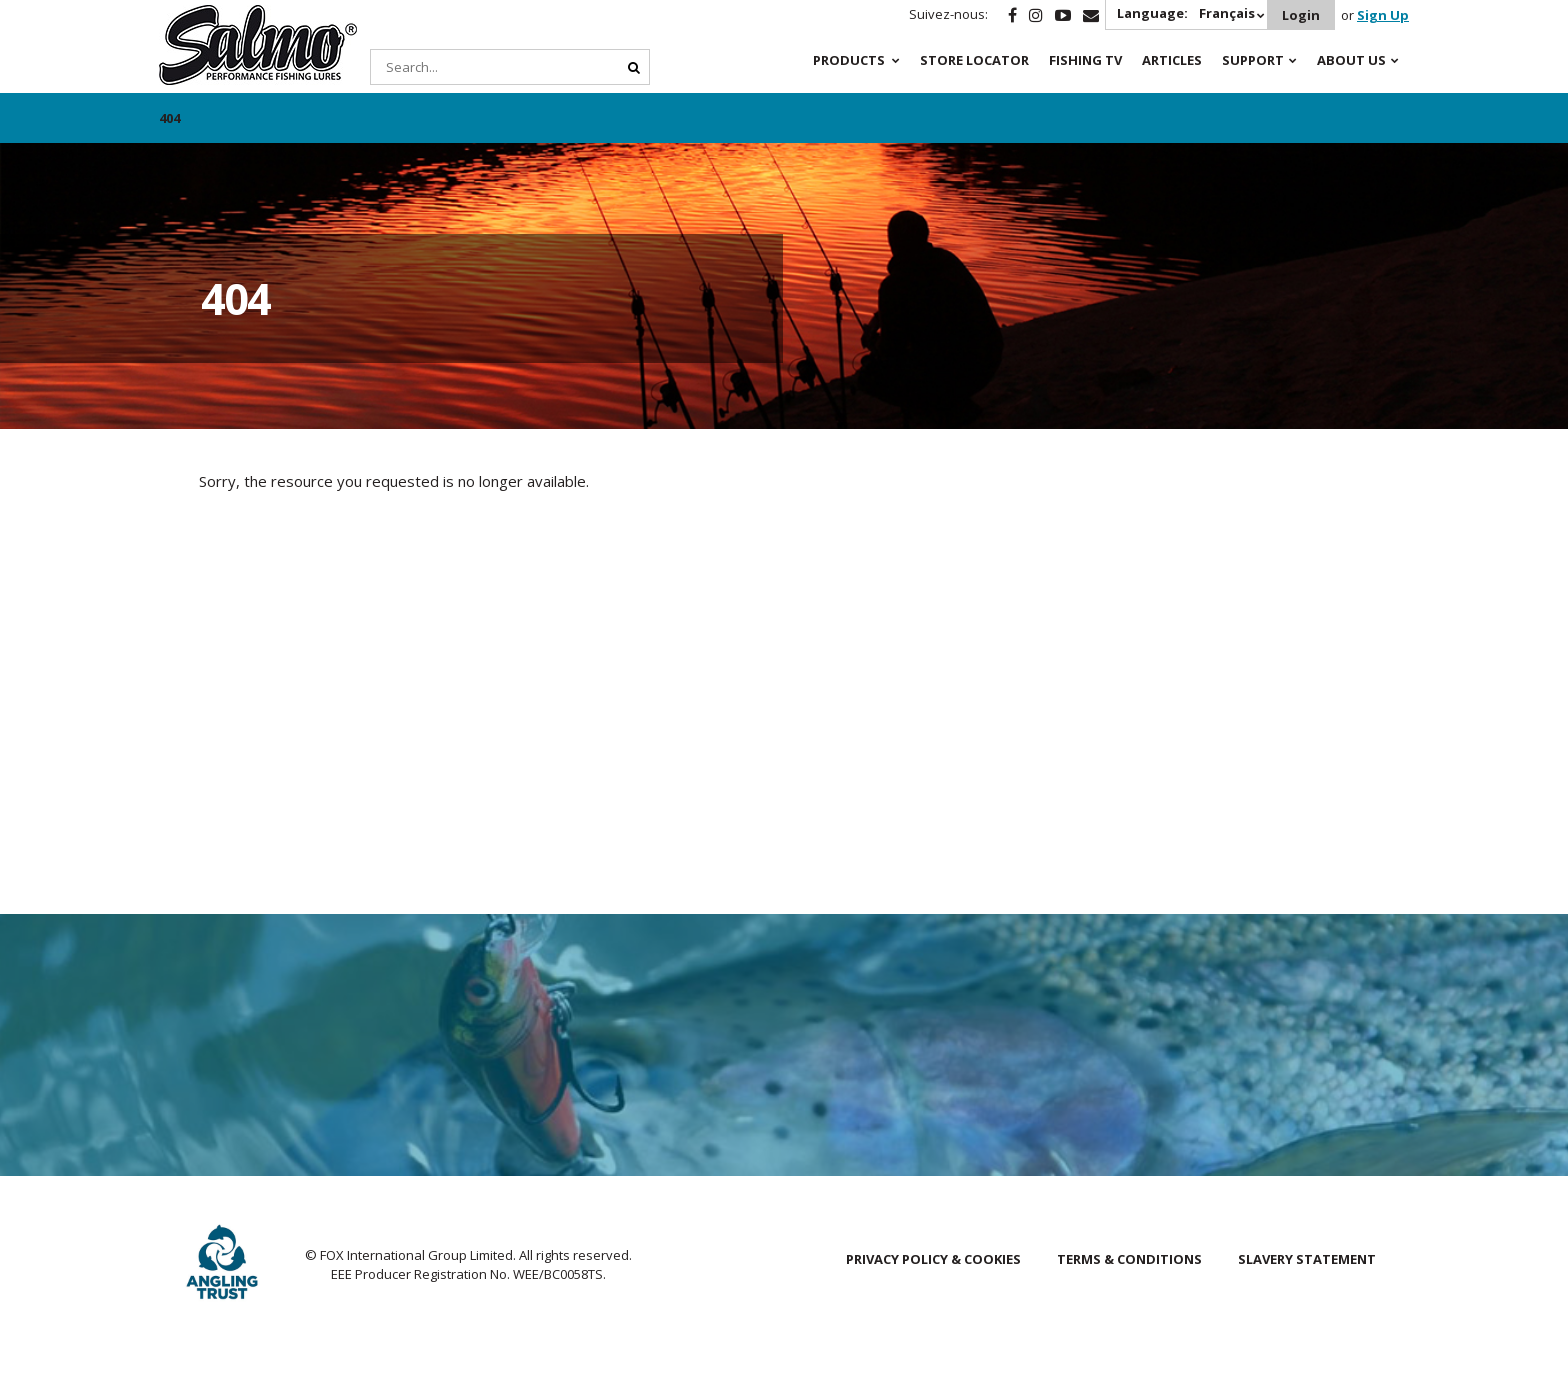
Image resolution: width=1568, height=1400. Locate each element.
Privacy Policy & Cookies (933, 1259)
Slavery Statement (1307, 1259)
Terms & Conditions (1129, 1259)
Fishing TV (1085, 60)
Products (849, 60)
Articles (1172, 60)
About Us (1351, 60)
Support (1253, 60)
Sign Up (1383, 15)
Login (1301, 15)
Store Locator (974, 60)
